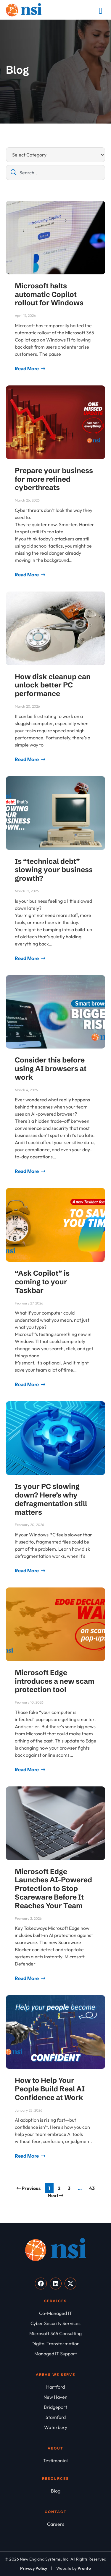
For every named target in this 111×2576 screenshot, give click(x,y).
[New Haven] (55, 2397)
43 (93, 2187)
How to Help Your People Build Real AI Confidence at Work (50, 2089)
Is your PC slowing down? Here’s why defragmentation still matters (51, 1499)
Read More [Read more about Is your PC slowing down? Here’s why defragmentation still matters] (27, 1571)
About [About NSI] (55, 2448)
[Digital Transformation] (55, 2343)
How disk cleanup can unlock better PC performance (53, 685)
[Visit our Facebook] (41, 2283)
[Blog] (55, 2490)
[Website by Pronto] (73, 2568)
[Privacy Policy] (33, 2568)
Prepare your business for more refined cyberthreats (54, 479)
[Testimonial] (55, 2460)
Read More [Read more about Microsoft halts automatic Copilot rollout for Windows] (27, 368)
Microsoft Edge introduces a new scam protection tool (54, 1681)
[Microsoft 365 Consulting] (55, 2333)
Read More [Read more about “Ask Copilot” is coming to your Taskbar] (27, 1384)
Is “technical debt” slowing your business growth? (54, 870)
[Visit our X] (70, 2283)
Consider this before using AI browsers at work (50, 1068)
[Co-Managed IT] (55, 2313)
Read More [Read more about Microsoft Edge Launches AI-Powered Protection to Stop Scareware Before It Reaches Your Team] (27, 1978)
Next (55, 2195)
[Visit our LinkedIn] (56, 2283)
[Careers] (55, 2524)
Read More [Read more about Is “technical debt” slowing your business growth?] (27, 958)
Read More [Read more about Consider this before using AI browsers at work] (27, 1171)
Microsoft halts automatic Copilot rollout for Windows (49, 294)
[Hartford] (55, 2386)
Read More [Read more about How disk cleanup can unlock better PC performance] (27, 759)
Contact (56, 2511)
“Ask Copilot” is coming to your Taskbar (42, 1282)
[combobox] (55, 172)
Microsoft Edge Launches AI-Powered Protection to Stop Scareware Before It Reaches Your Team (53, 1888)
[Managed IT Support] (55, 2353)
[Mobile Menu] (100, 10)
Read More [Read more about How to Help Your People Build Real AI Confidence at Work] (27, 2156)
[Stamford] (55, 2417)
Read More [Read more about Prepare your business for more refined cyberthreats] (27, 575)
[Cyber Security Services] (55, 2323)
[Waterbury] (55, 2427)
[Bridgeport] (55, 2407)
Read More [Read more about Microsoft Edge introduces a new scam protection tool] (27, 1769)
